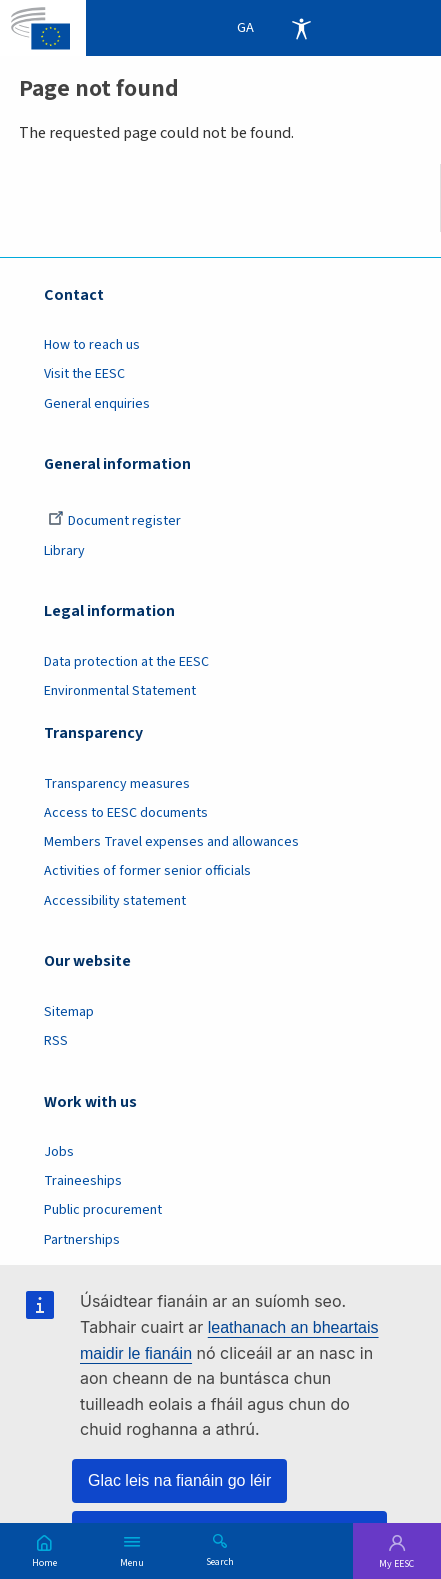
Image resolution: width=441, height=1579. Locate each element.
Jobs (59, 1152)
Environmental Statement (120, 691)
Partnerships (82, 1240)
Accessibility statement (115, 901)
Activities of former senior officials (147, 871)
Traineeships (83, 1181)
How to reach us (92, 345)
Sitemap (69, 1012)
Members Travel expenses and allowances (171, 842)
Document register (114, 521)
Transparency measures (117, 784)
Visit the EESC (84, 374)
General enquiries (97, 404)
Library (64, 551)
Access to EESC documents (126, 813)
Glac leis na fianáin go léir (179, 1480)
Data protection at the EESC (126, 662)
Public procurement (103, 1210)
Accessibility (301, 28)
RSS (56, 1041)
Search (220, 1561)
